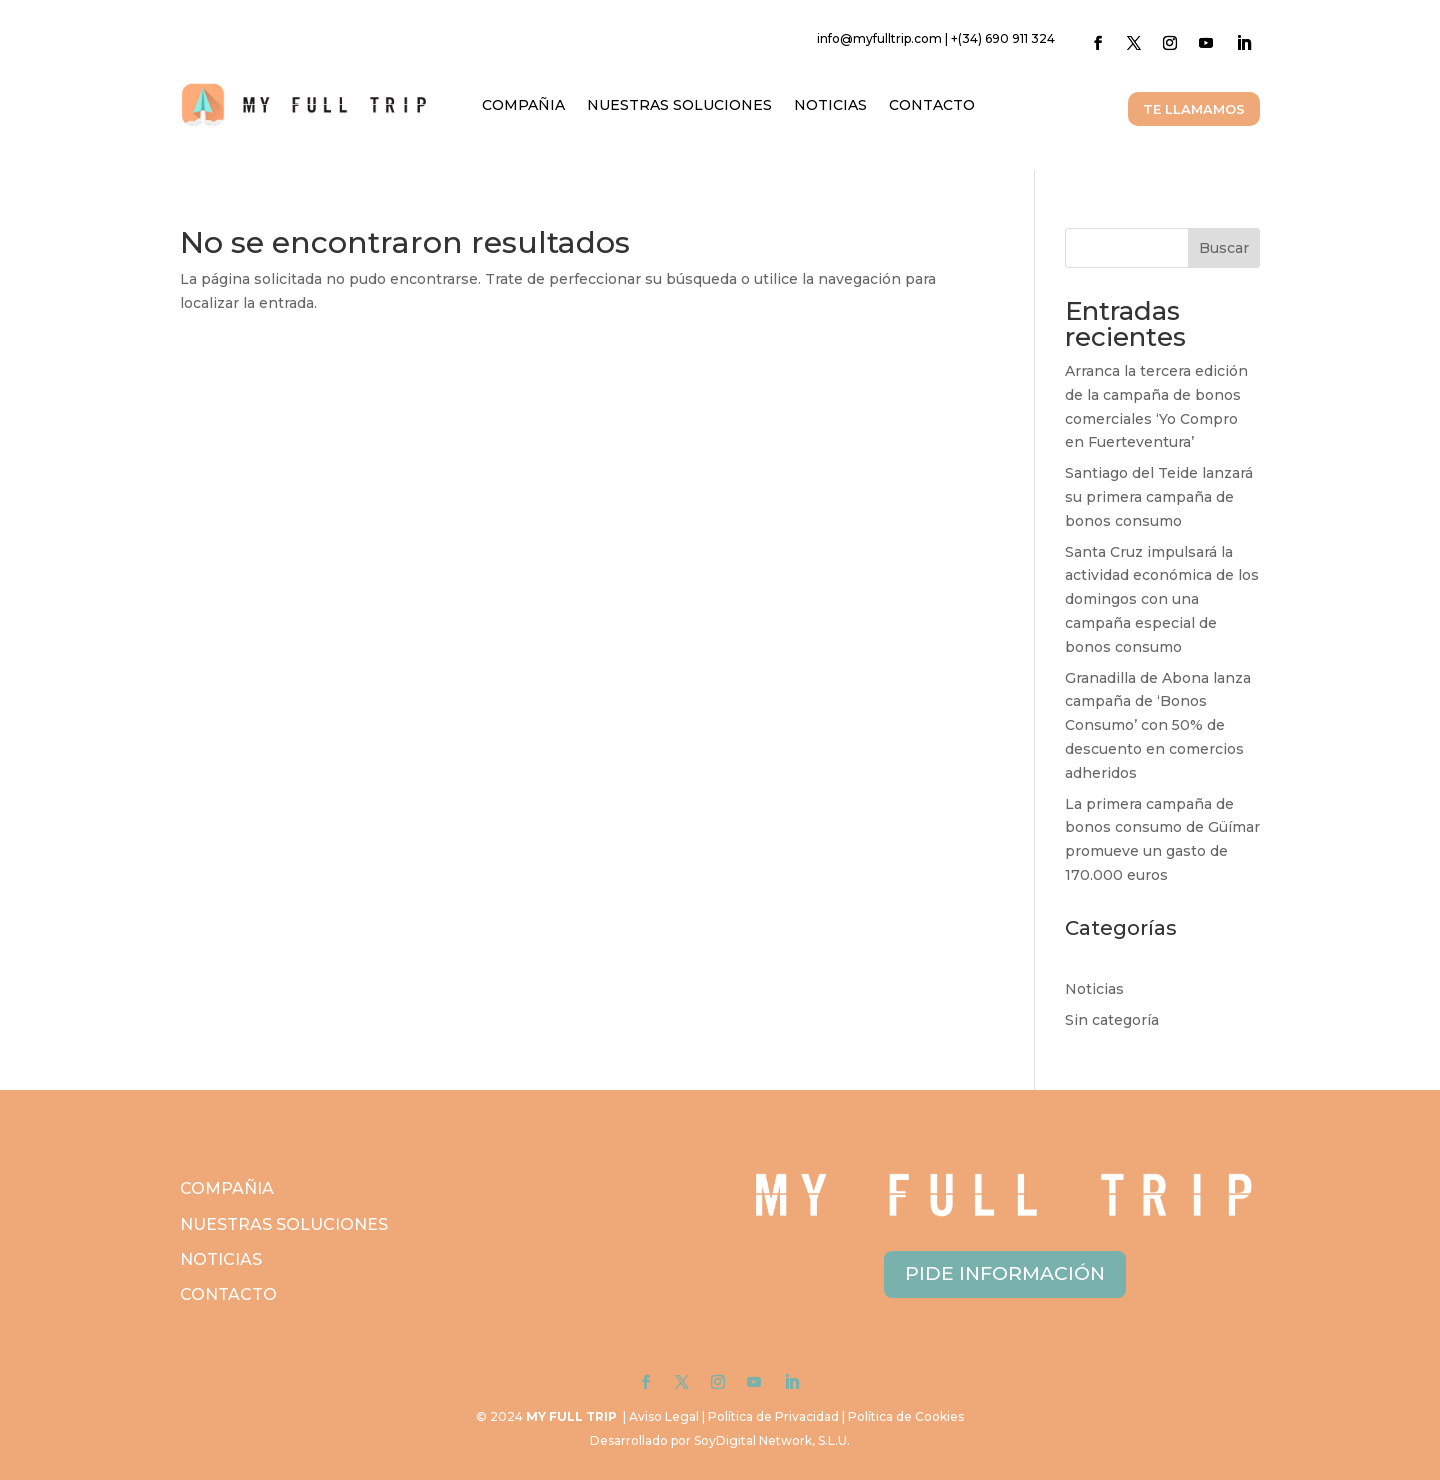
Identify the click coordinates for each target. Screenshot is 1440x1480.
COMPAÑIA (523, 105)
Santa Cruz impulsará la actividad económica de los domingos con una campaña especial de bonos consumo (1162, 599)
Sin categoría (1112, 1020)
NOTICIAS (830, 105)
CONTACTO (932, 105)
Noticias (1094, 989)
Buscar (1224, 248)
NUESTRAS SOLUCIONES (679, 105)
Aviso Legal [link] (664, 1416)
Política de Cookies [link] (906, 1416)
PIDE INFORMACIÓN (1005, 1273)
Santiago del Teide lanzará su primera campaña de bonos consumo (1159, 497)
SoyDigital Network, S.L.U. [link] (772, 1440)
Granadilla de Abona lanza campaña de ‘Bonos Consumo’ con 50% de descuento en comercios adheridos (1158, 725)
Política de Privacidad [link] (773, 1416)
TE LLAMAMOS (1194, 109)
